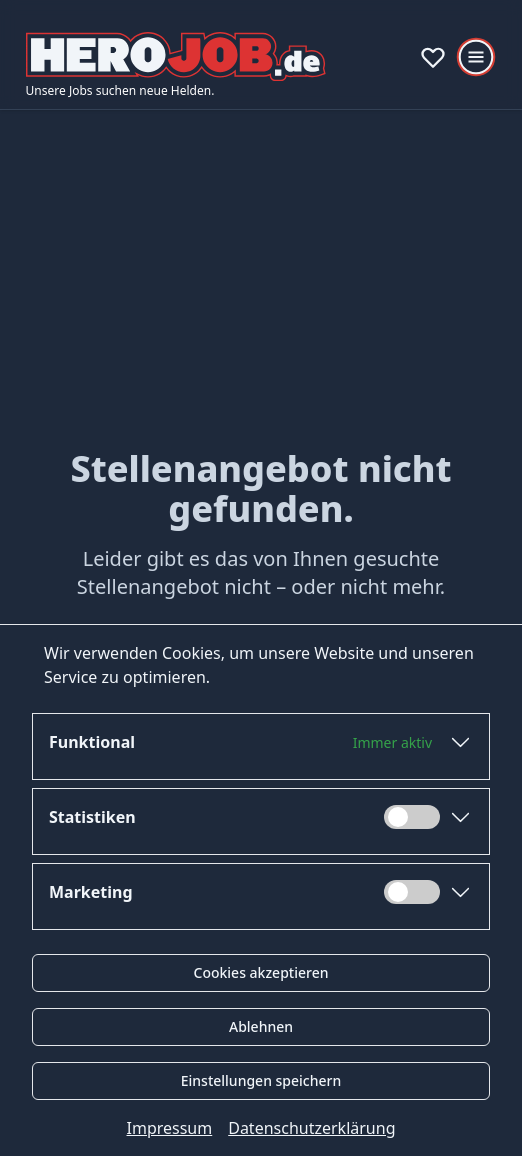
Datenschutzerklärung (311, 1128)
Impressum (170, 1128)
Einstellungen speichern (261, 1080)
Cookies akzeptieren (261, 972)
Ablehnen (261, 1026)
